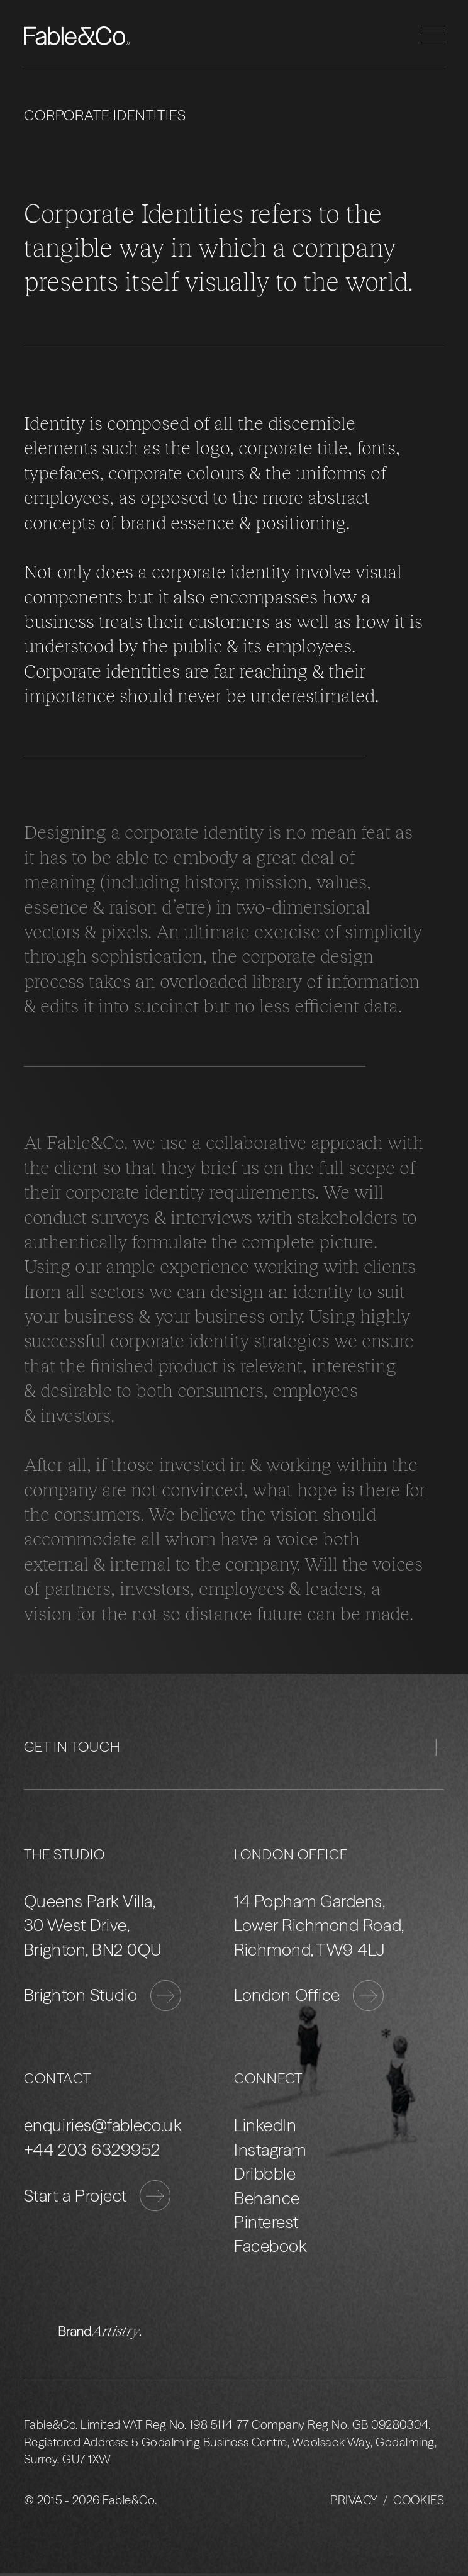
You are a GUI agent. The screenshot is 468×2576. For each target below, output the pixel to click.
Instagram (270, 2149)
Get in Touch (234, 1747)
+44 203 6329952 (92, 2149)
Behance (267, 2198)
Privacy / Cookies (387, 2501)
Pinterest (266, 2222)
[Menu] (432, 34)
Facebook (270, 2246)
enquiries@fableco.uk (103, 2125)
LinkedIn (265, 2125)
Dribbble (265, 2173)
